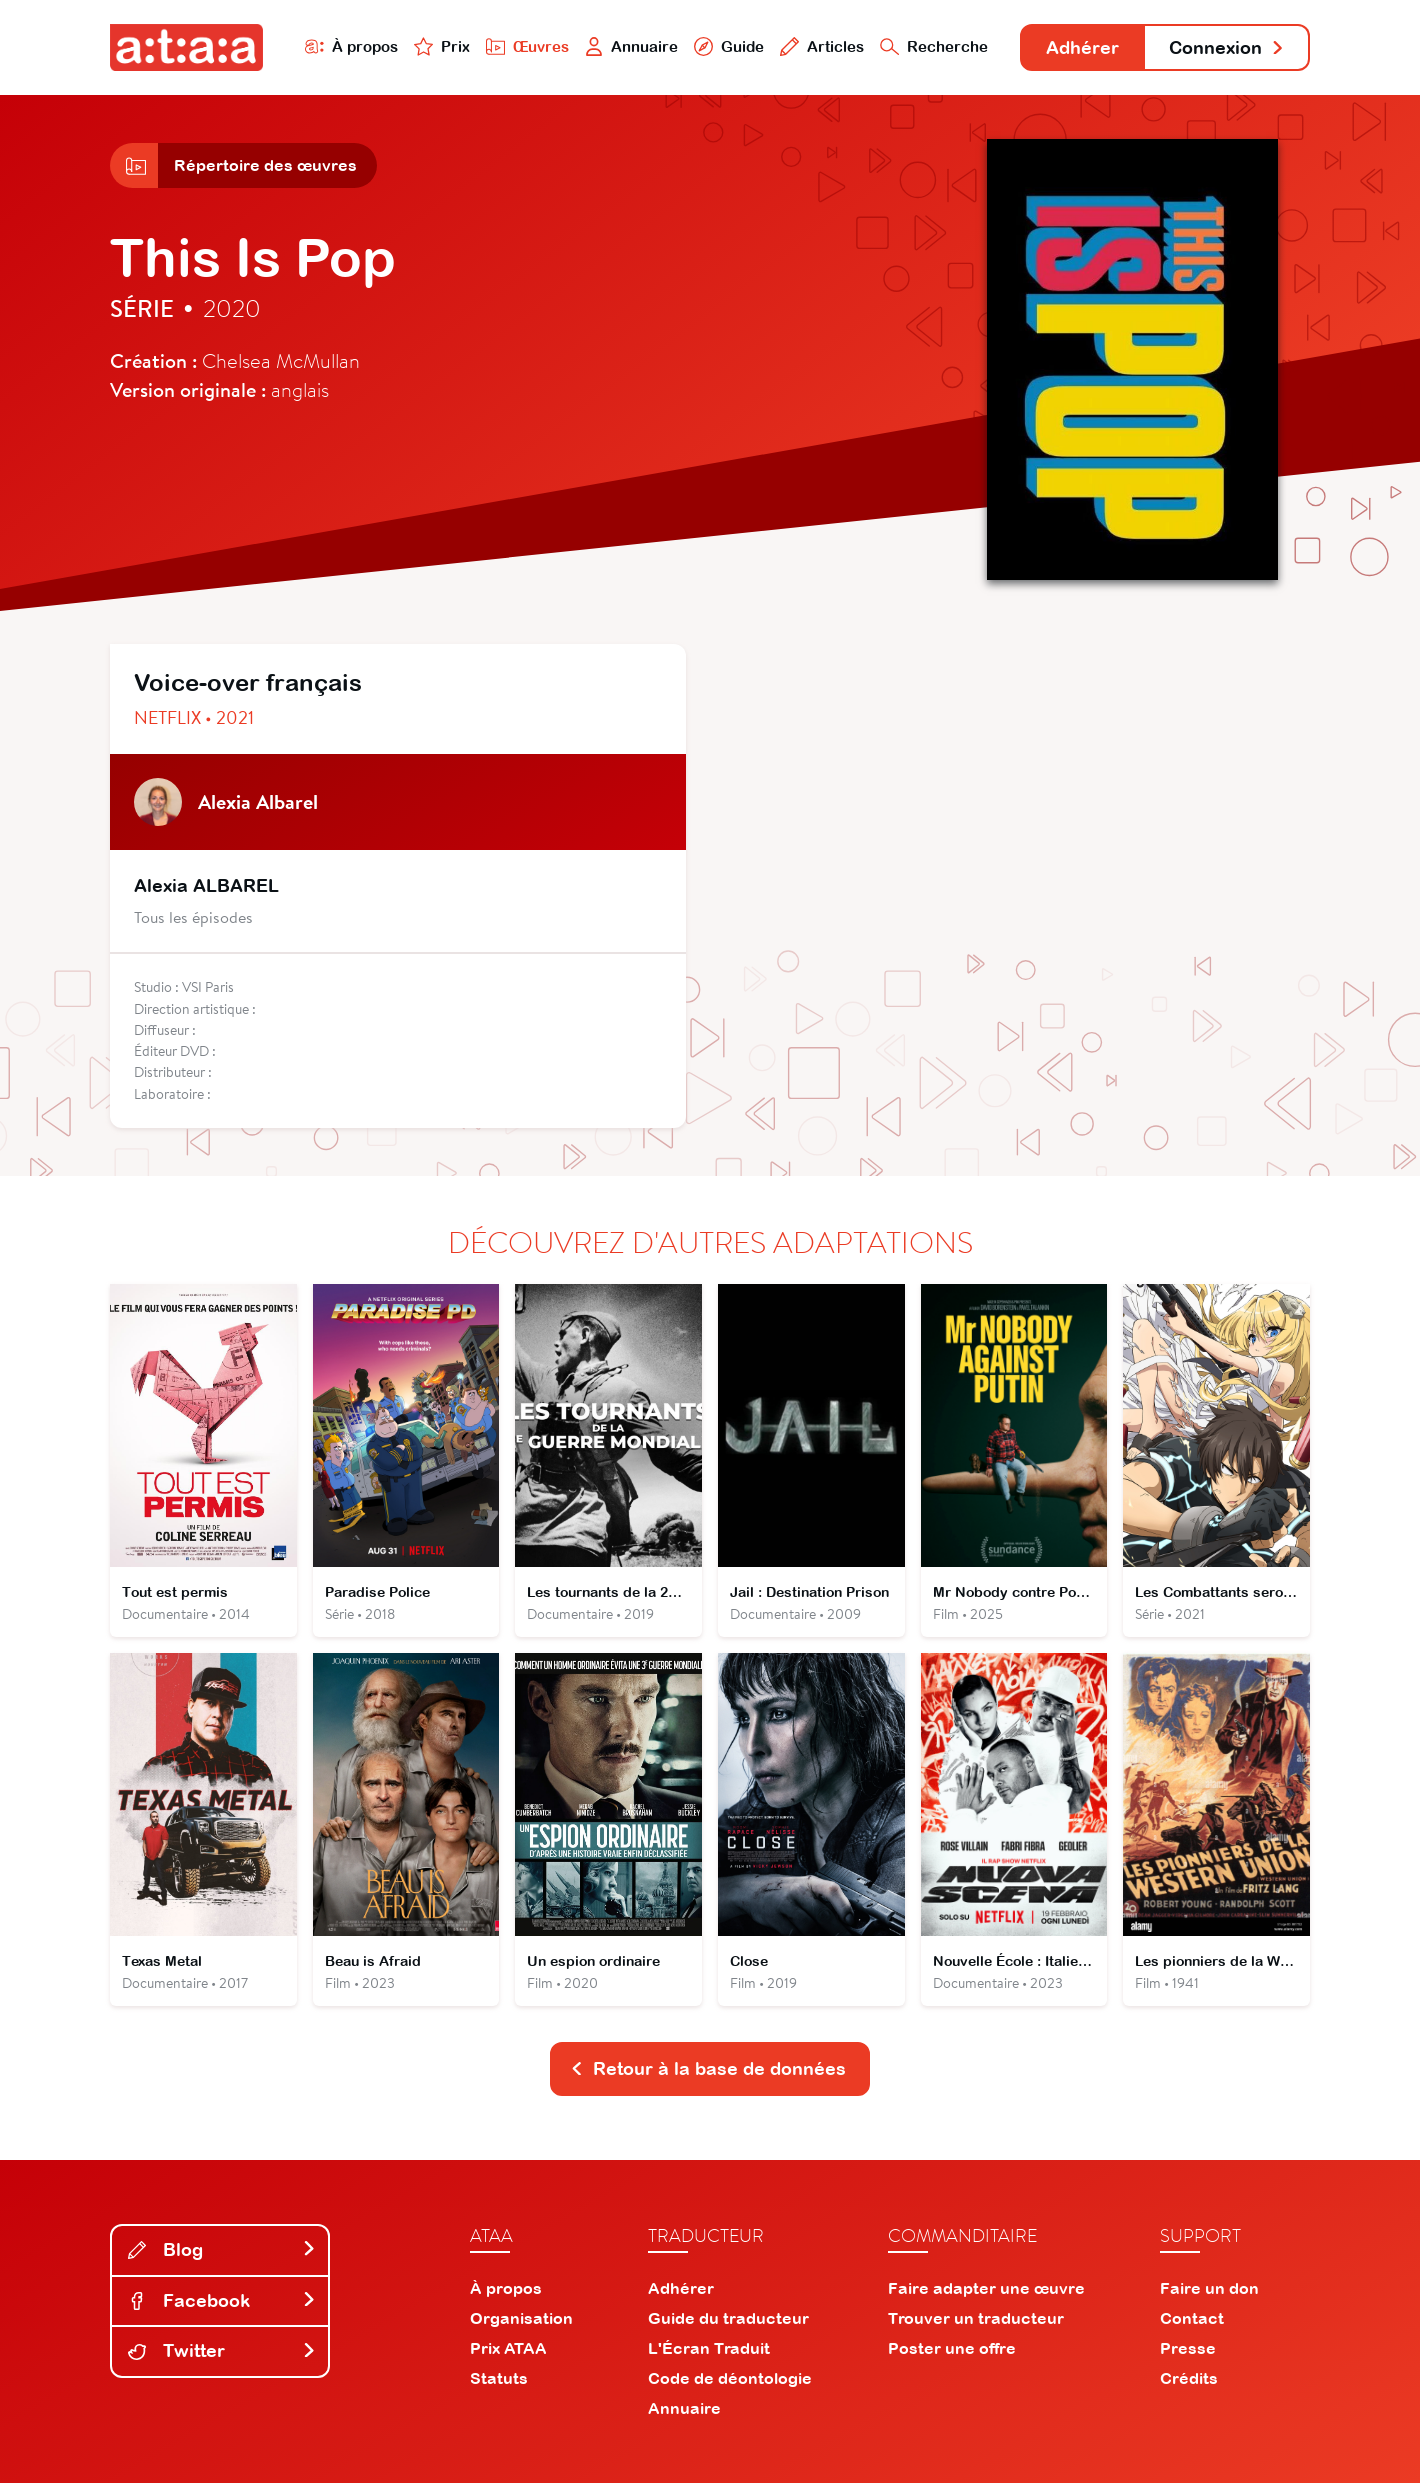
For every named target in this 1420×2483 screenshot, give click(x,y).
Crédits (1189, 2378)
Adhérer (1082, 47)
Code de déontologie (730, 2378)
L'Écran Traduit (709, 2348)
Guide (729, 46)
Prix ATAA (508, 2348)
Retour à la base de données (708, 2068)
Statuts (499, 2378)
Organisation (521, 2318)
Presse (1188, 2348)
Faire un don (1209, 2288)
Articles (822, 46)
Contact (1192, 2318)
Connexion (1227, 47)
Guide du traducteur (728, 2318)
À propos (351, 46)
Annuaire (632, 46)
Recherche (934, 46)
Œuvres (527, 46)
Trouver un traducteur (976, 2318)
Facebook (222, 2300)
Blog (222, 2249)
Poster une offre (952, 2348)
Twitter (222, 2350)
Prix (442, 46)
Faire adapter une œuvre (986, 2288)
